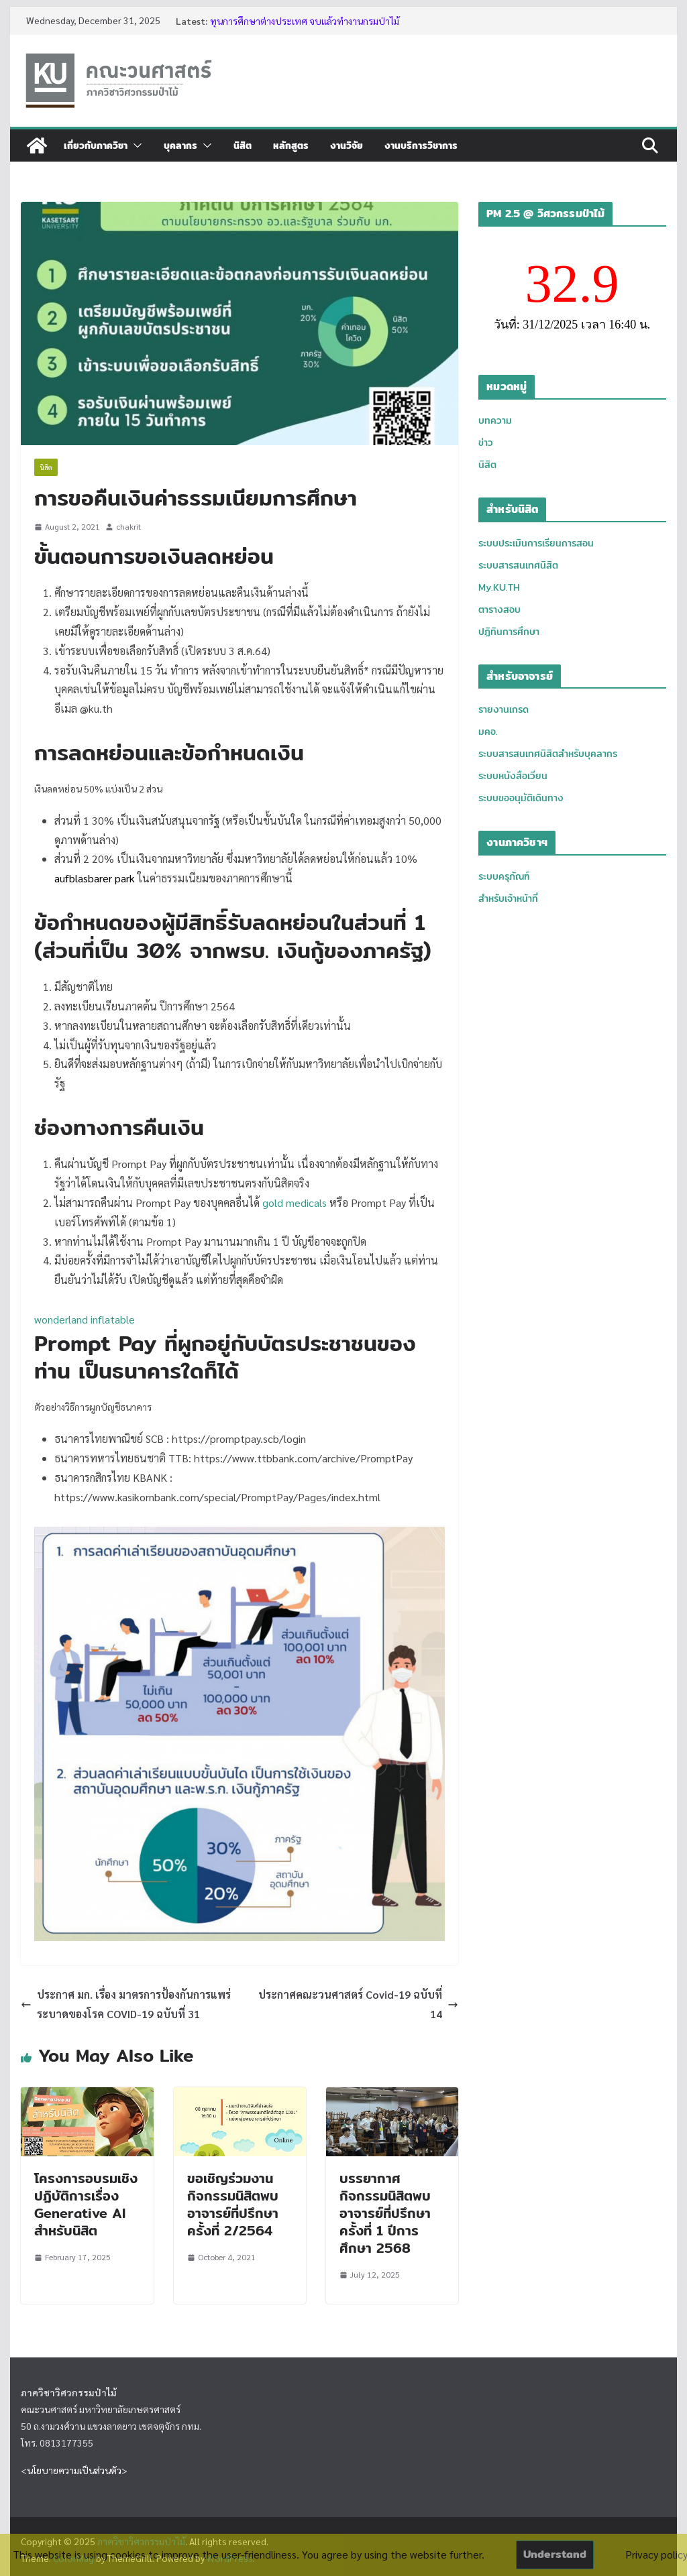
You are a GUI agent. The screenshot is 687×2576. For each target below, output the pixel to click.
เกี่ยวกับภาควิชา (95, 145)
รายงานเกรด (503, 709)
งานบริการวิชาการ (421, 145)
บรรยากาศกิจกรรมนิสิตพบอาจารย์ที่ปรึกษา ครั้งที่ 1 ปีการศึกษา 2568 (385, 2213)
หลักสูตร (291, 145)
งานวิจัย (346, 145)
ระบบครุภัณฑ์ (503, 876)
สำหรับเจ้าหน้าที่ (508, 898)
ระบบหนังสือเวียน (512, 775)
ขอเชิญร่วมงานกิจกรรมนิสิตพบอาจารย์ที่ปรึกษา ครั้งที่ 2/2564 (232, 2204)
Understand (554, 2554)
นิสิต (242, 145)
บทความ (495, 420)
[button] (134, 145)
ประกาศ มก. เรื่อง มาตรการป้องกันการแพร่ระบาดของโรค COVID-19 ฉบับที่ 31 (126, 2004)
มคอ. (488, 731)
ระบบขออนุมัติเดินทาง (521, 798)
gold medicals (294, 1202)
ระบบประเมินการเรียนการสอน (536, 543)
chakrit (128, 526)
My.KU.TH (499, 587)
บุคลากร (180, 145)
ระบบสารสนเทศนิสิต (518, 565)
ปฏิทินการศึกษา (508, 631)
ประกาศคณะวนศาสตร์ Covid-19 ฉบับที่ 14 (358, 2004)
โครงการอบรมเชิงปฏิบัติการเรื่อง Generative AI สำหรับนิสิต (86, 2204)
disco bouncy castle (331, 1280)
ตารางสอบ (499, 609)
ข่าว (485, 442)
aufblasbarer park (94, 878)
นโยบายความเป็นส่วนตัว (74, 2470)
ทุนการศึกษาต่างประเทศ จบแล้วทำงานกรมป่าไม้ (304, 21)
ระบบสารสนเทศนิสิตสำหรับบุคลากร (547, 753)
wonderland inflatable (84, 1319)
